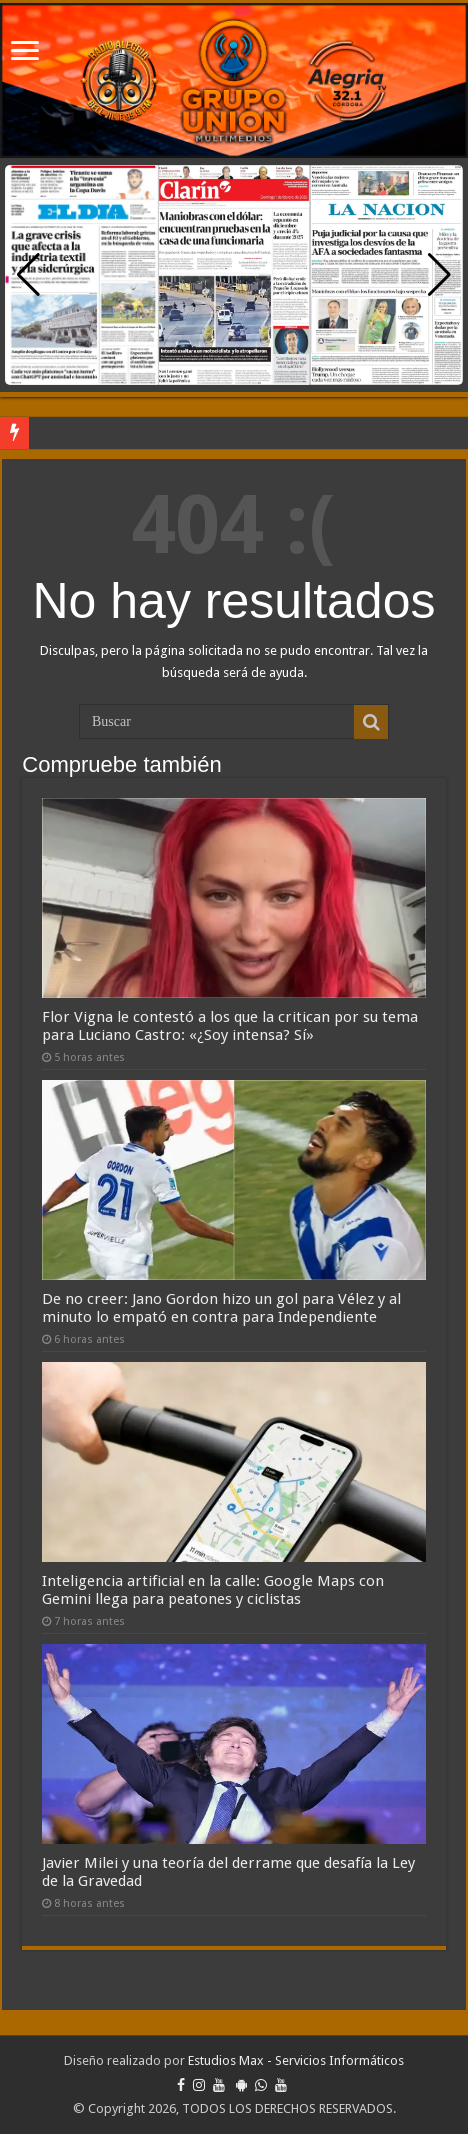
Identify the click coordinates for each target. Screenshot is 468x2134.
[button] (439, 275)
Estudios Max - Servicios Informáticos (296, 2060)
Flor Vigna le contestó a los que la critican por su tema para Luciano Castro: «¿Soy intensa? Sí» (230, 1026)
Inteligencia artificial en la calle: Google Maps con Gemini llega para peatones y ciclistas (213, 1590)
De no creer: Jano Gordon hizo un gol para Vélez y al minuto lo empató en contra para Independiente (221, 1308)
